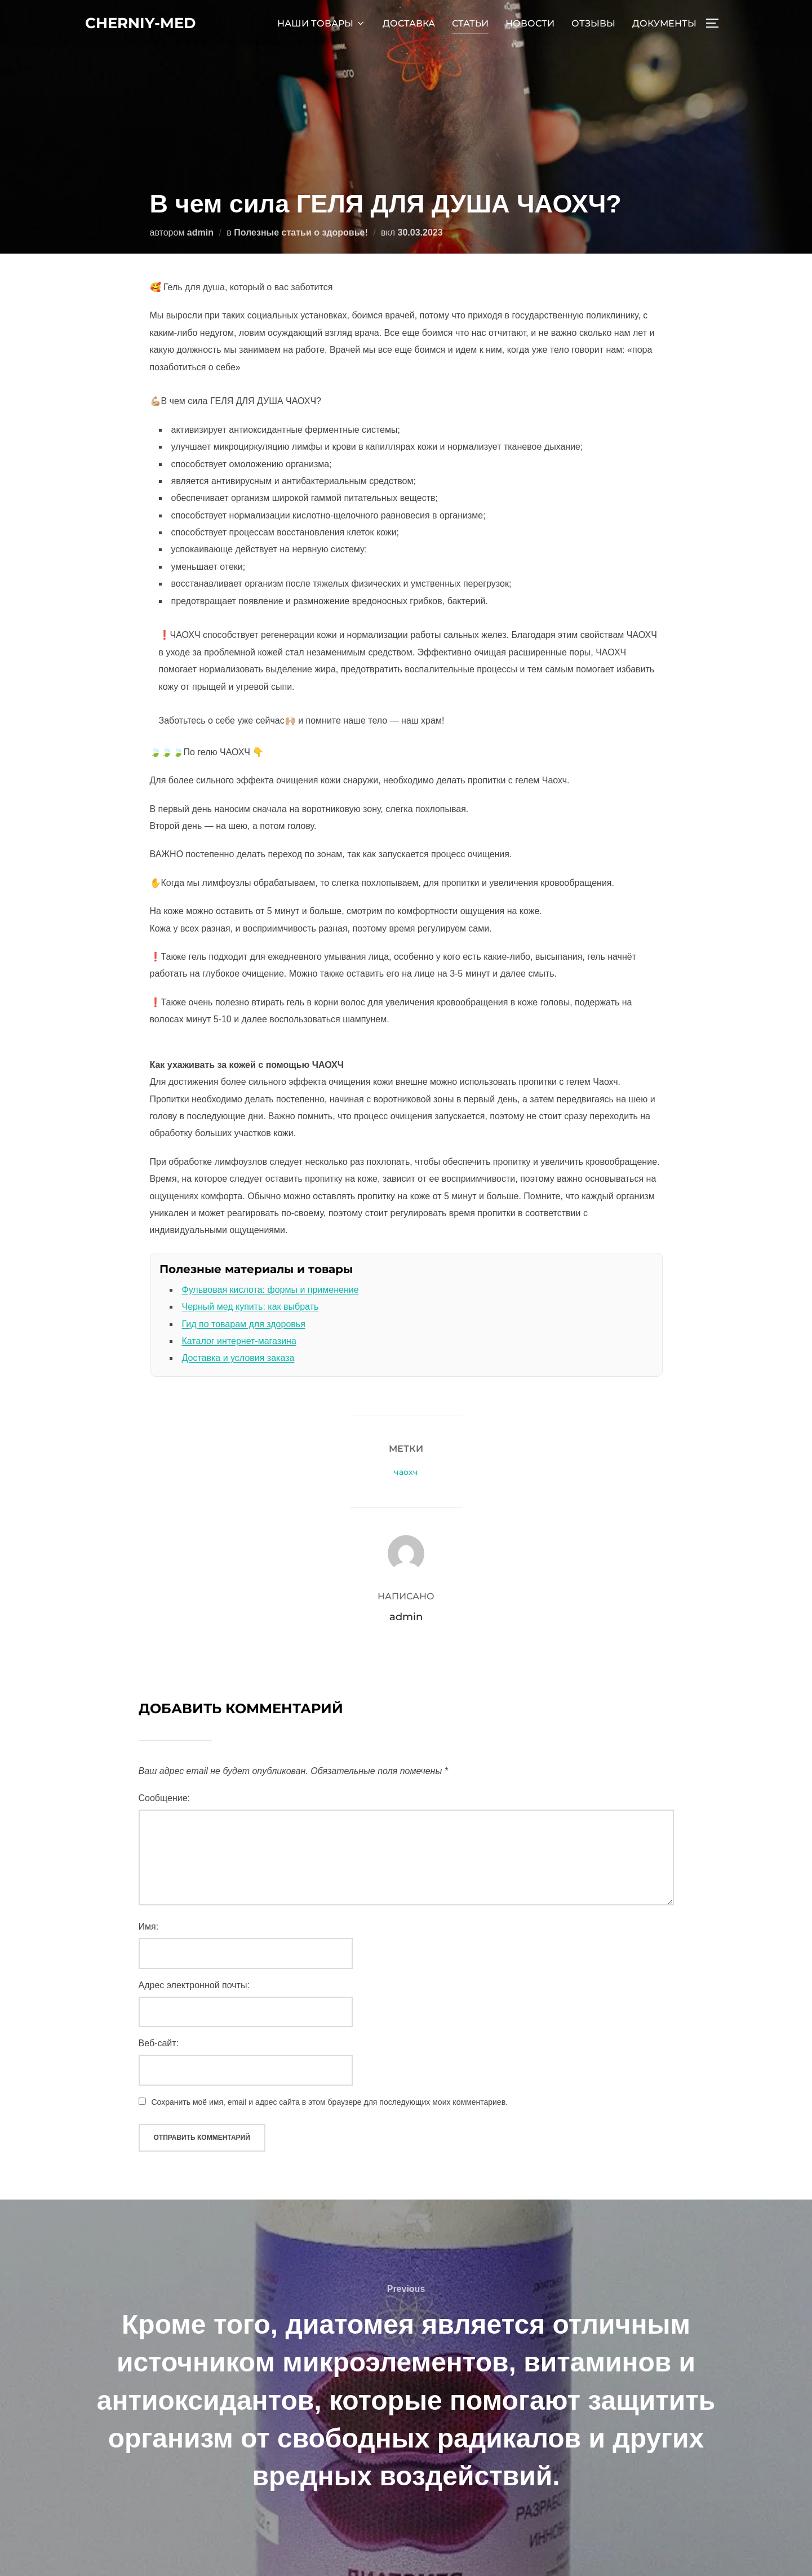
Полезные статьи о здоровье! (300, 232)
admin (200, 232)
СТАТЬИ (470, 23)
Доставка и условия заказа (238, 1358)
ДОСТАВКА (409, 23)
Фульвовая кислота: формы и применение (270, 1289)
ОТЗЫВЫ (593, 23)
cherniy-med (140, 23)
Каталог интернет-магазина (239, 1341)
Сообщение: (164, 1798)
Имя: (149, 1926)
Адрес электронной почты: (194, 1985)
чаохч (406, 1472)
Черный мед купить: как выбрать (250, 1306)
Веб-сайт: (159, 2043)
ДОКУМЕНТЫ (664, 23)
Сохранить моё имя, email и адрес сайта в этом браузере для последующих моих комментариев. (330, 2102)
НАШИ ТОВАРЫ (321, 23)
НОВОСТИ (529, 23)
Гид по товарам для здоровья (243, 1324)
